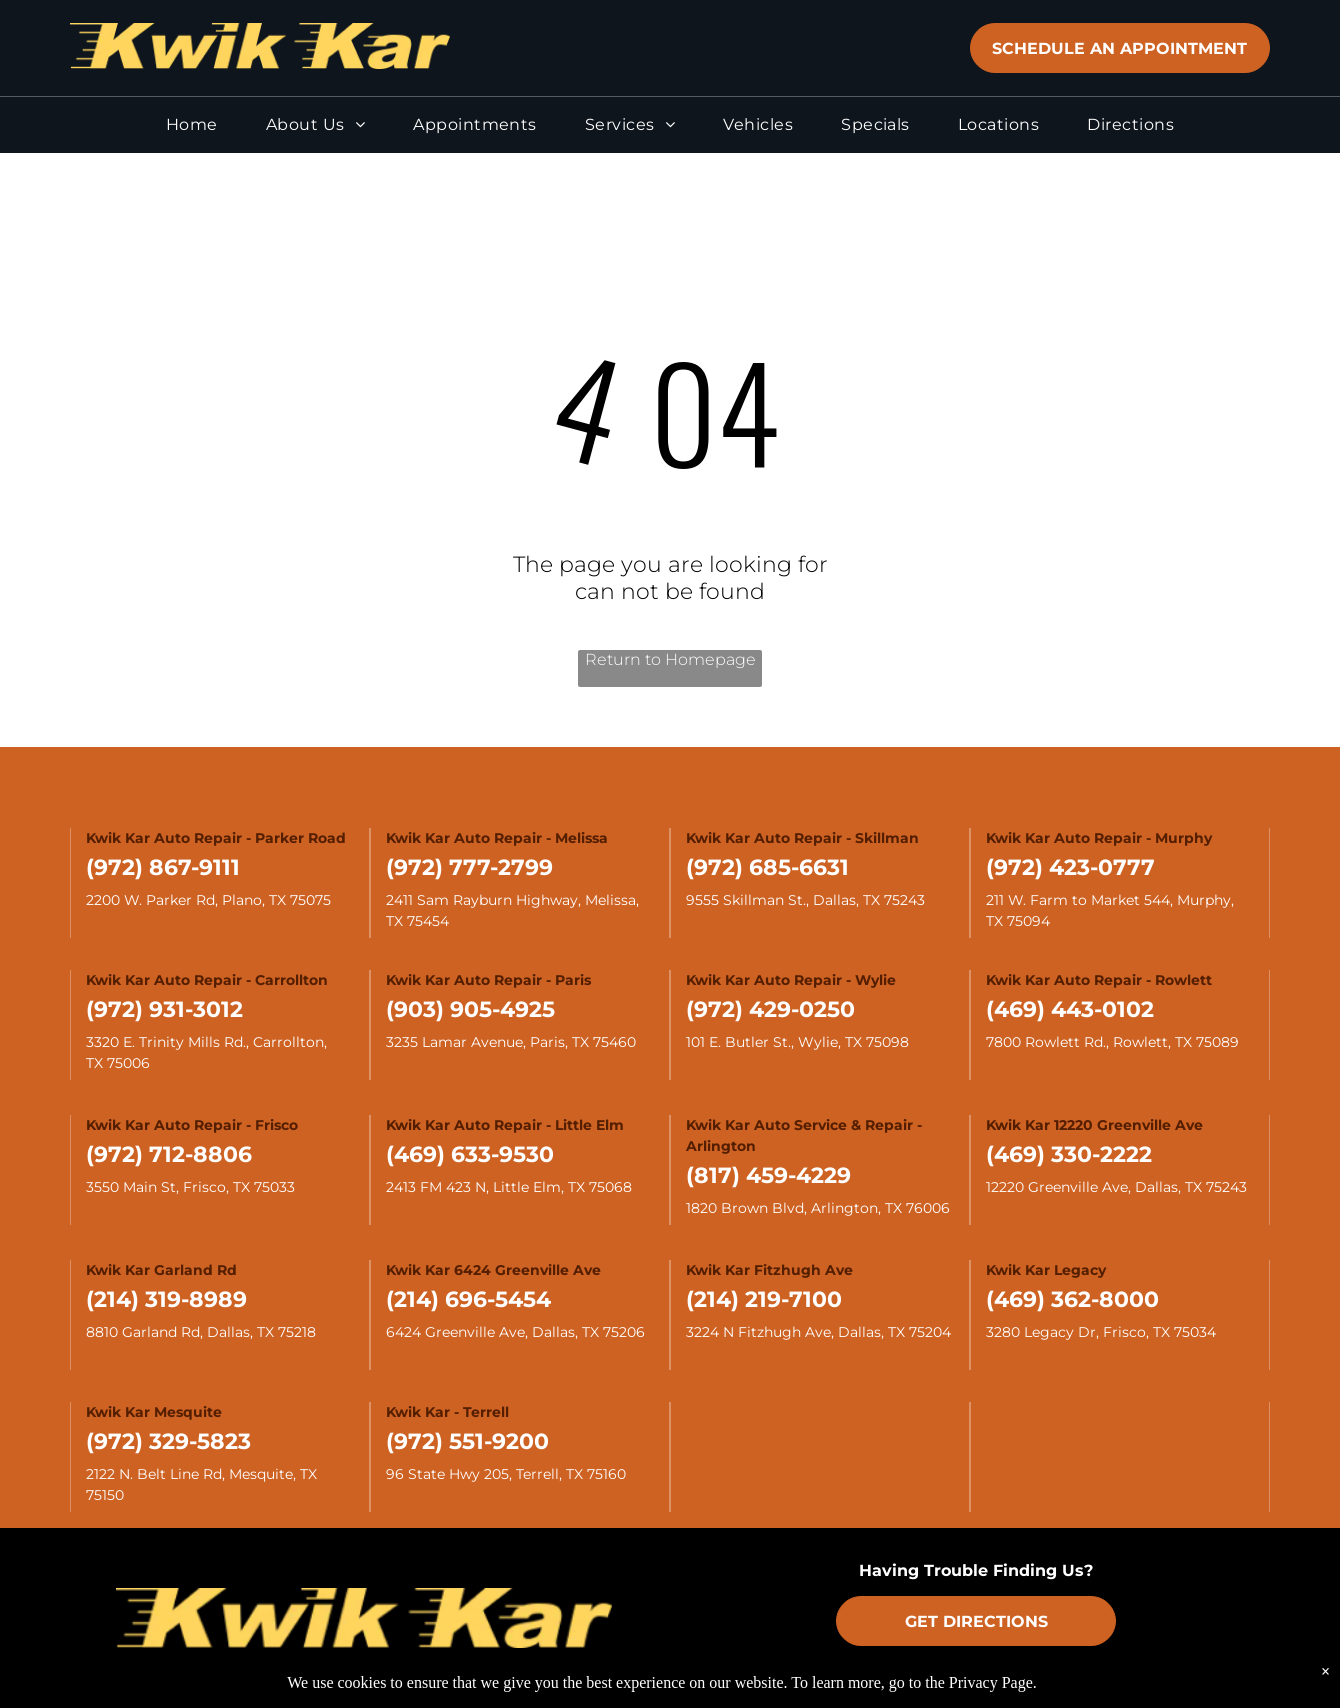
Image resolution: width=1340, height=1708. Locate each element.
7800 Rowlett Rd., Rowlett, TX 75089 (1112, 1042)
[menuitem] (192, 132)
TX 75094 (1018, 921)
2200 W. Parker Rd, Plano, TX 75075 (208, 900)
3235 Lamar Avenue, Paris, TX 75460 (511, 1042)
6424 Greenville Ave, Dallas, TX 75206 (515, 1332)
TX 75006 (118, 1063)
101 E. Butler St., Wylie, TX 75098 (797, 1042)
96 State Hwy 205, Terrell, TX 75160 (506, 1474)
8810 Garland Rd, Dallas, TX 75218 (201, 1332)
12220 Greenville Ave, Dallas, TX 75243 (1116, 1187)
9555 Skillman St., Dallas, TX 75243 (805, 900)
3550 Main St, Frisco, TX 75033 (190, 1187)
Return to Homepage (670, 659)
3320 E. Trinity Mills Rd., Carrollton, (208, 1042)
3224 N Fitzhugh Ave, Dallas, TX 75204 (818, 1332)
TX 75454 (417, 921)
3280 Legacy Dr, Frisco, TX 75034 (1101, 1332)
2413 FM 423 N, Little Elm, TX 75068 (509, 1187)
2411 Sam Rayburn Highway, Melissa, (514, 900)
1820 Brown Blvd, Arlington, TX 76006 (818, 1208)
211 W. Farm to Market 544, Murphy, (1112, 900)
